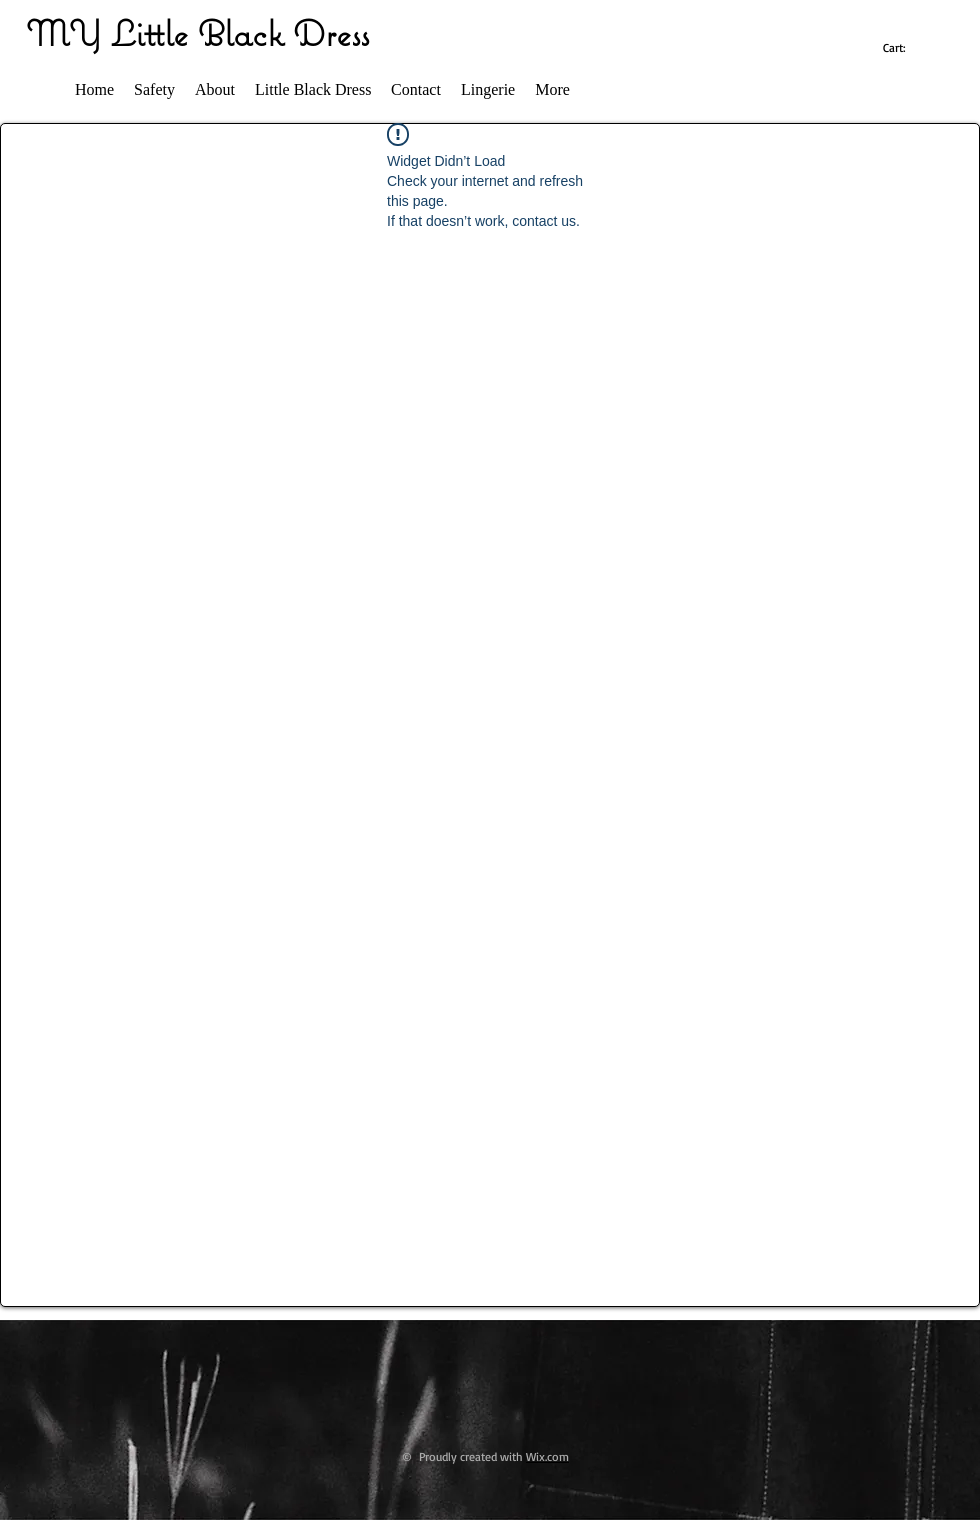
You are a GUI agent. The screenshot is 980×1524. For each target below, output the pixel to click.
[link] (906, 48)
